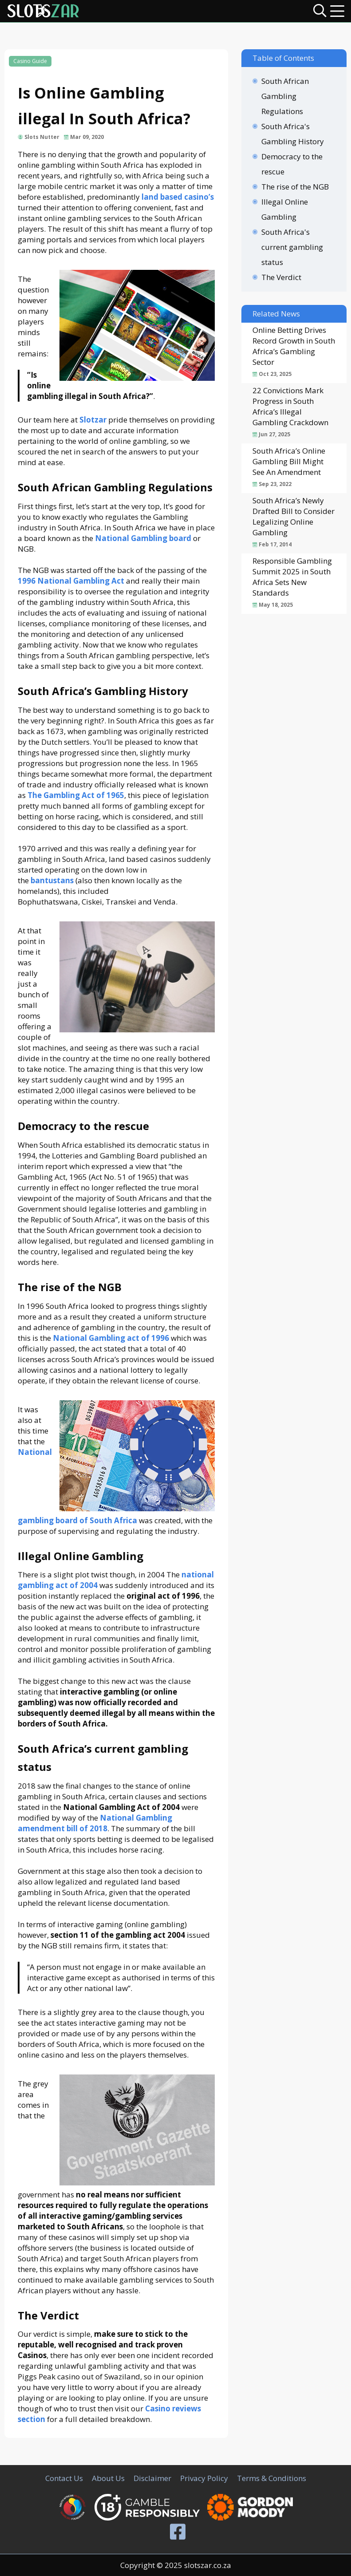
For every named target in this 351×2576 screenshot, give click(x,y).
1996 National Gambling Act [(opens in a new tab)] (71, 581)
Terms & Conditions (271, 2478)
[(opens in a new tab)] (52, 880)
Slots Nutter (41, 137)
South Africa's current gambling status (292, 247)
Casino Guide (30, 61)
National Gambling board (143, 538)
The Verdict (281, 277)
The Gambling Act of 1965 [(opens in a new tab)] (76, 795)
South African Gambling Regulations (285, 96)
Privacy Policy (204, 2478)
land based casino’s (178, 197)
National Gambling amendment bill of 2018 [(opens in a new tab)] (95, 1823)
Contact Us (64, 2478)
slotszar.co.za (207, 2565)
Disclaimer (152, 2478)
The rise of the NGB (295, 187)
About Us (108, 2478)
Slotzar (92, 420)
